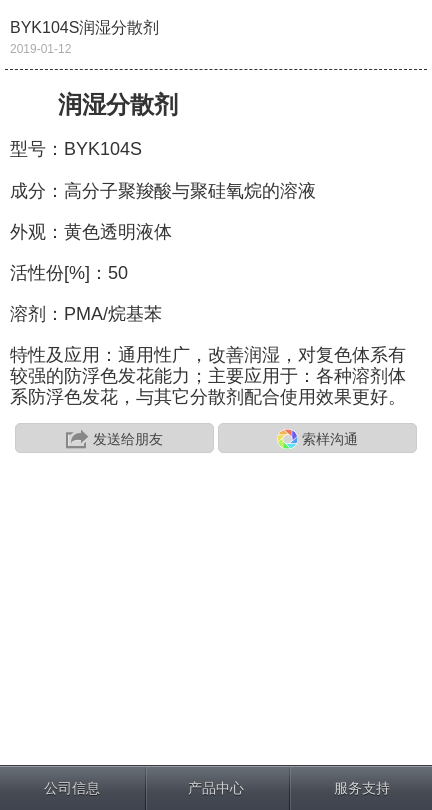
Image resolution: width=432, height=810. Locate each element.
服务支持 (362, 788)
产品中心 (216, 788)
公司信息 (72, 788)
